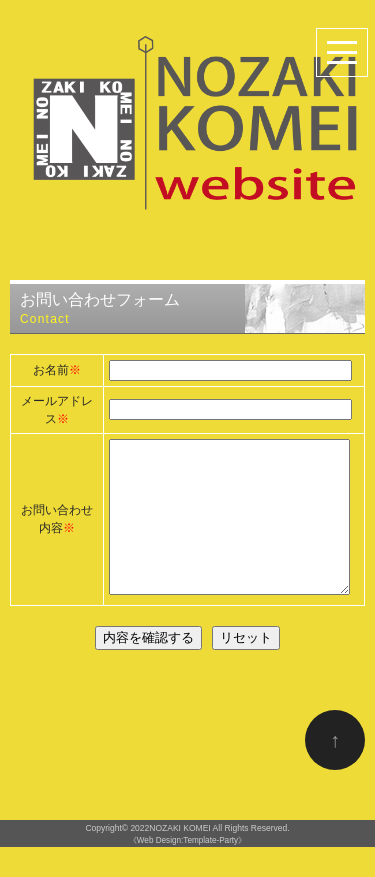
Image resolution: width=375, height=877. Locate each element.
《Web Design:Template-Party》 (187, 870)
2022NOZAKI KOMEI (170, 858)
